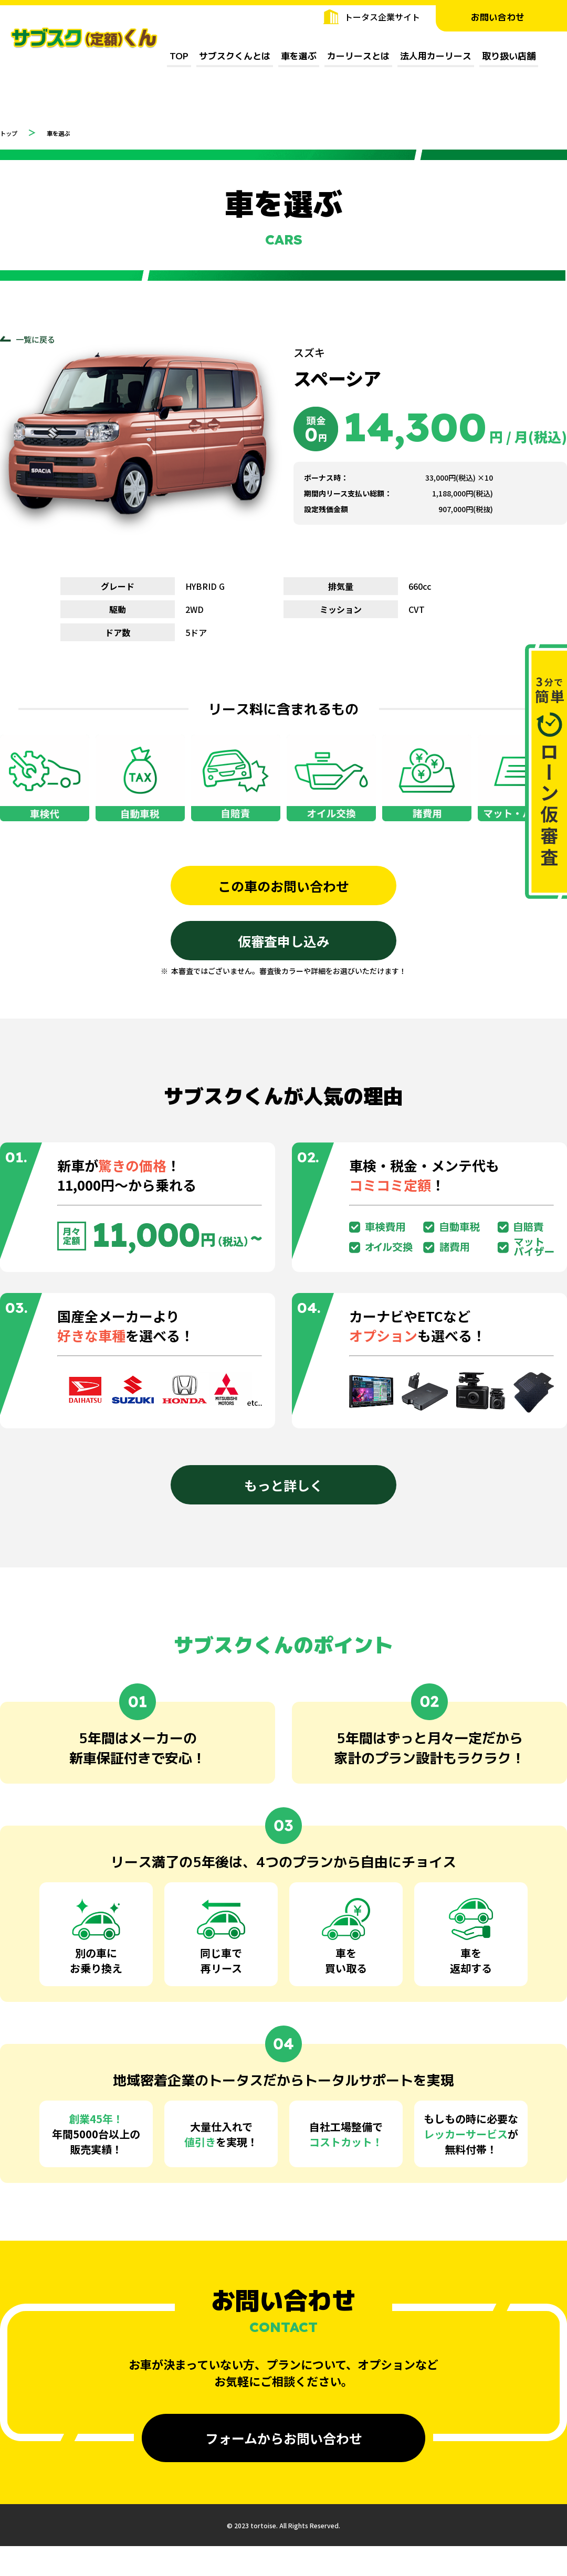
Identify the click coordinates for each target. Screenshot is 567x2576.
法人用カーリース (435, 56)
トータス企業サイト (382, 16)
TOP (179, 56)
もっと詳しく (283, 1492)
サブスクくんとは (234, 56)
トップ (12, 132)
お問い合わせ (501, 17)
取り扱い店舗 (509, 56)
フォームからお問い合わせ (284, 2444)
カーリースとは (358, 56)
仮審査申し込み (283, 945)
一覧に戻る (37, 339)
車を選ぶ (299, 56)
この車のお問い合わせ (283, 887)
